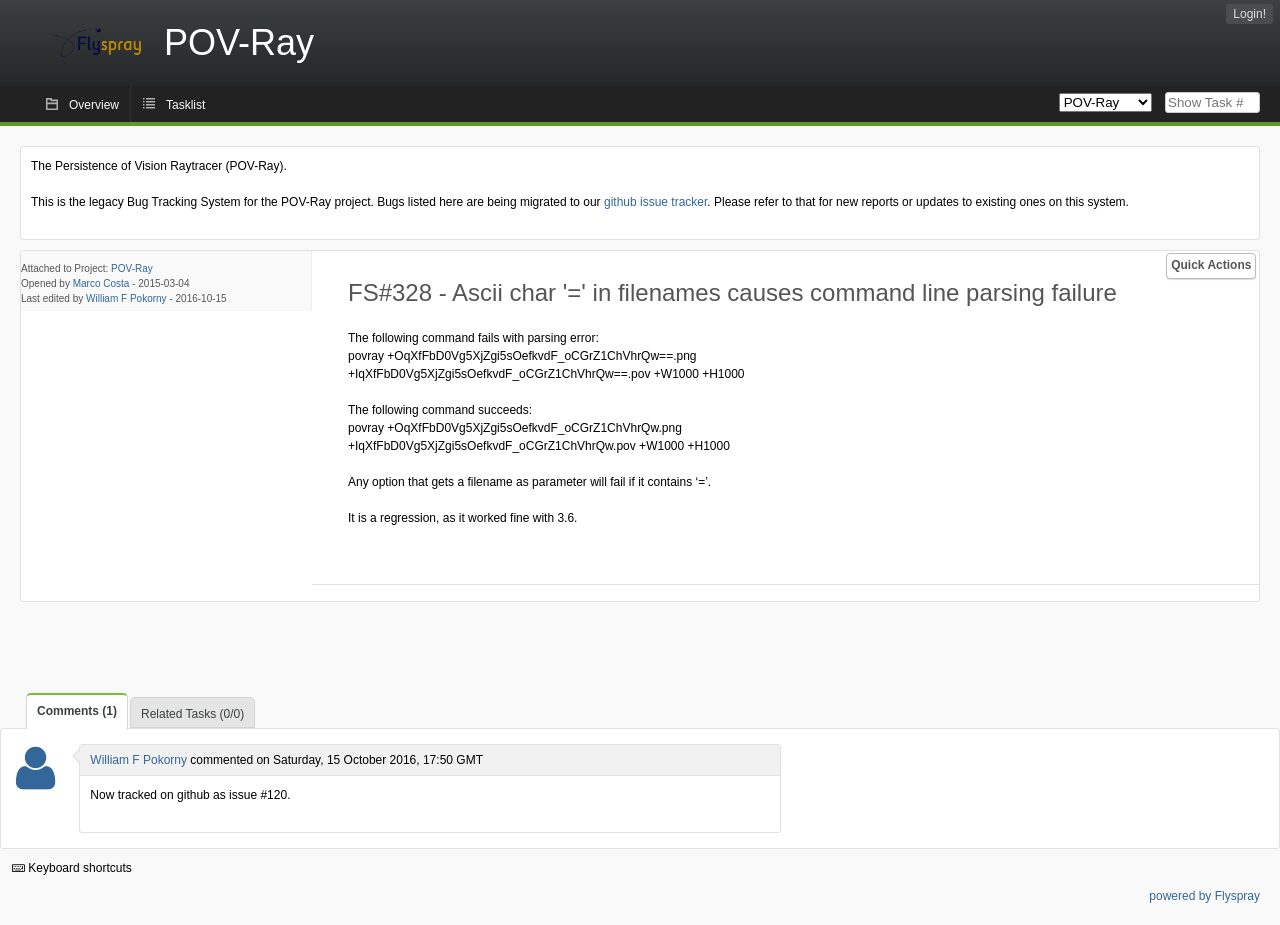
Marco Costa (101, 283)
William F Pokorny (126, 298)
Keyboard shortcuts (72, 868)
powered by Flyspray (1204, 896)
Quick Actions (1211, 265)
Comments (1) (77, 711)
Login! (1249, 14)
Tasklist (185, 105)
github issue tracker (655, 202)
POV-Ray (132, 268)
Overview (94, 105)
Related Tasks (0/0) (192, 714)
